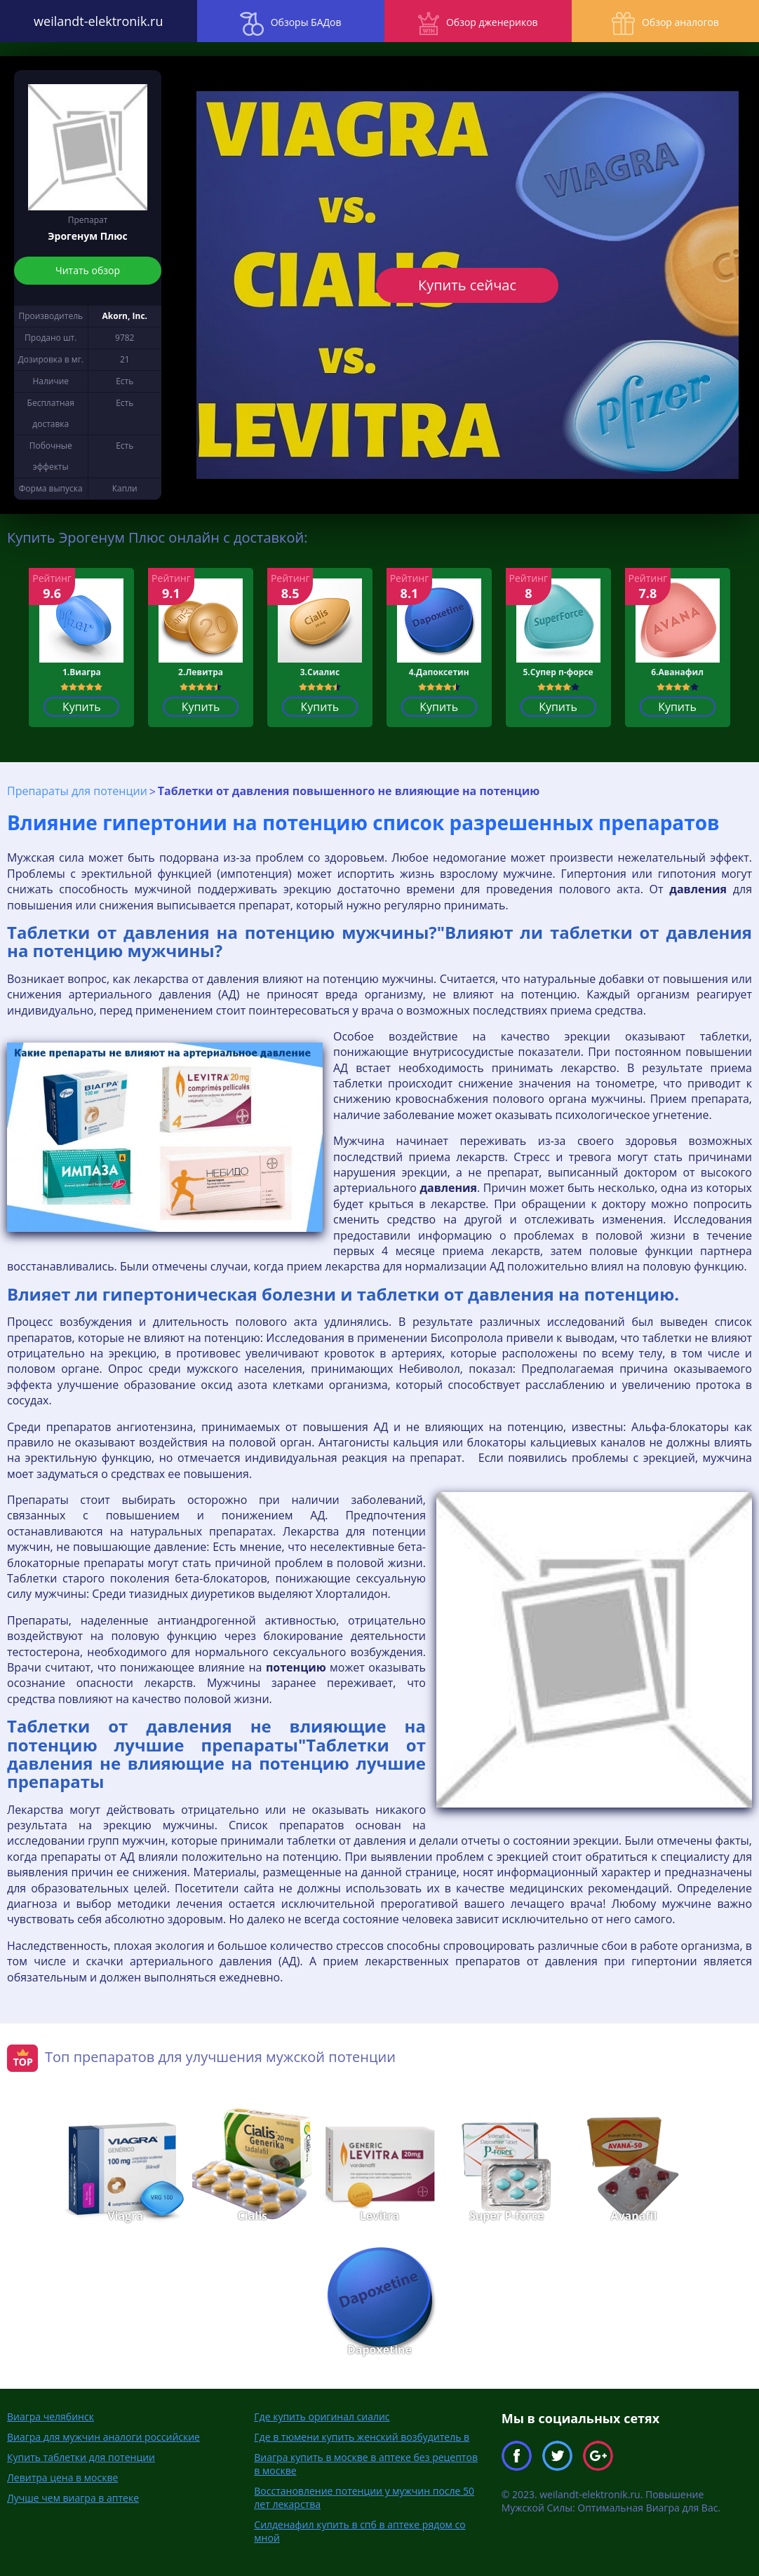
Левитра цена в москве (62, 2477)
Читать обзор (87, 270)
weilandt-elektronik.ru (94, 21)
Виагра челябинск (50, 2416)
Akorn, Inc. (124, 316)
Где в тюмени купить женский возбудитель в (361, 2436)
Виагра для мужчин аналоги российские (103, 2436)
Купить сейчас (467, 285)
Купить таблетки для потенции (81, 2457)
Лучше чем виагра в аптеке (73, 2497)
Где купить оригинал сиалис (321, 2416)
